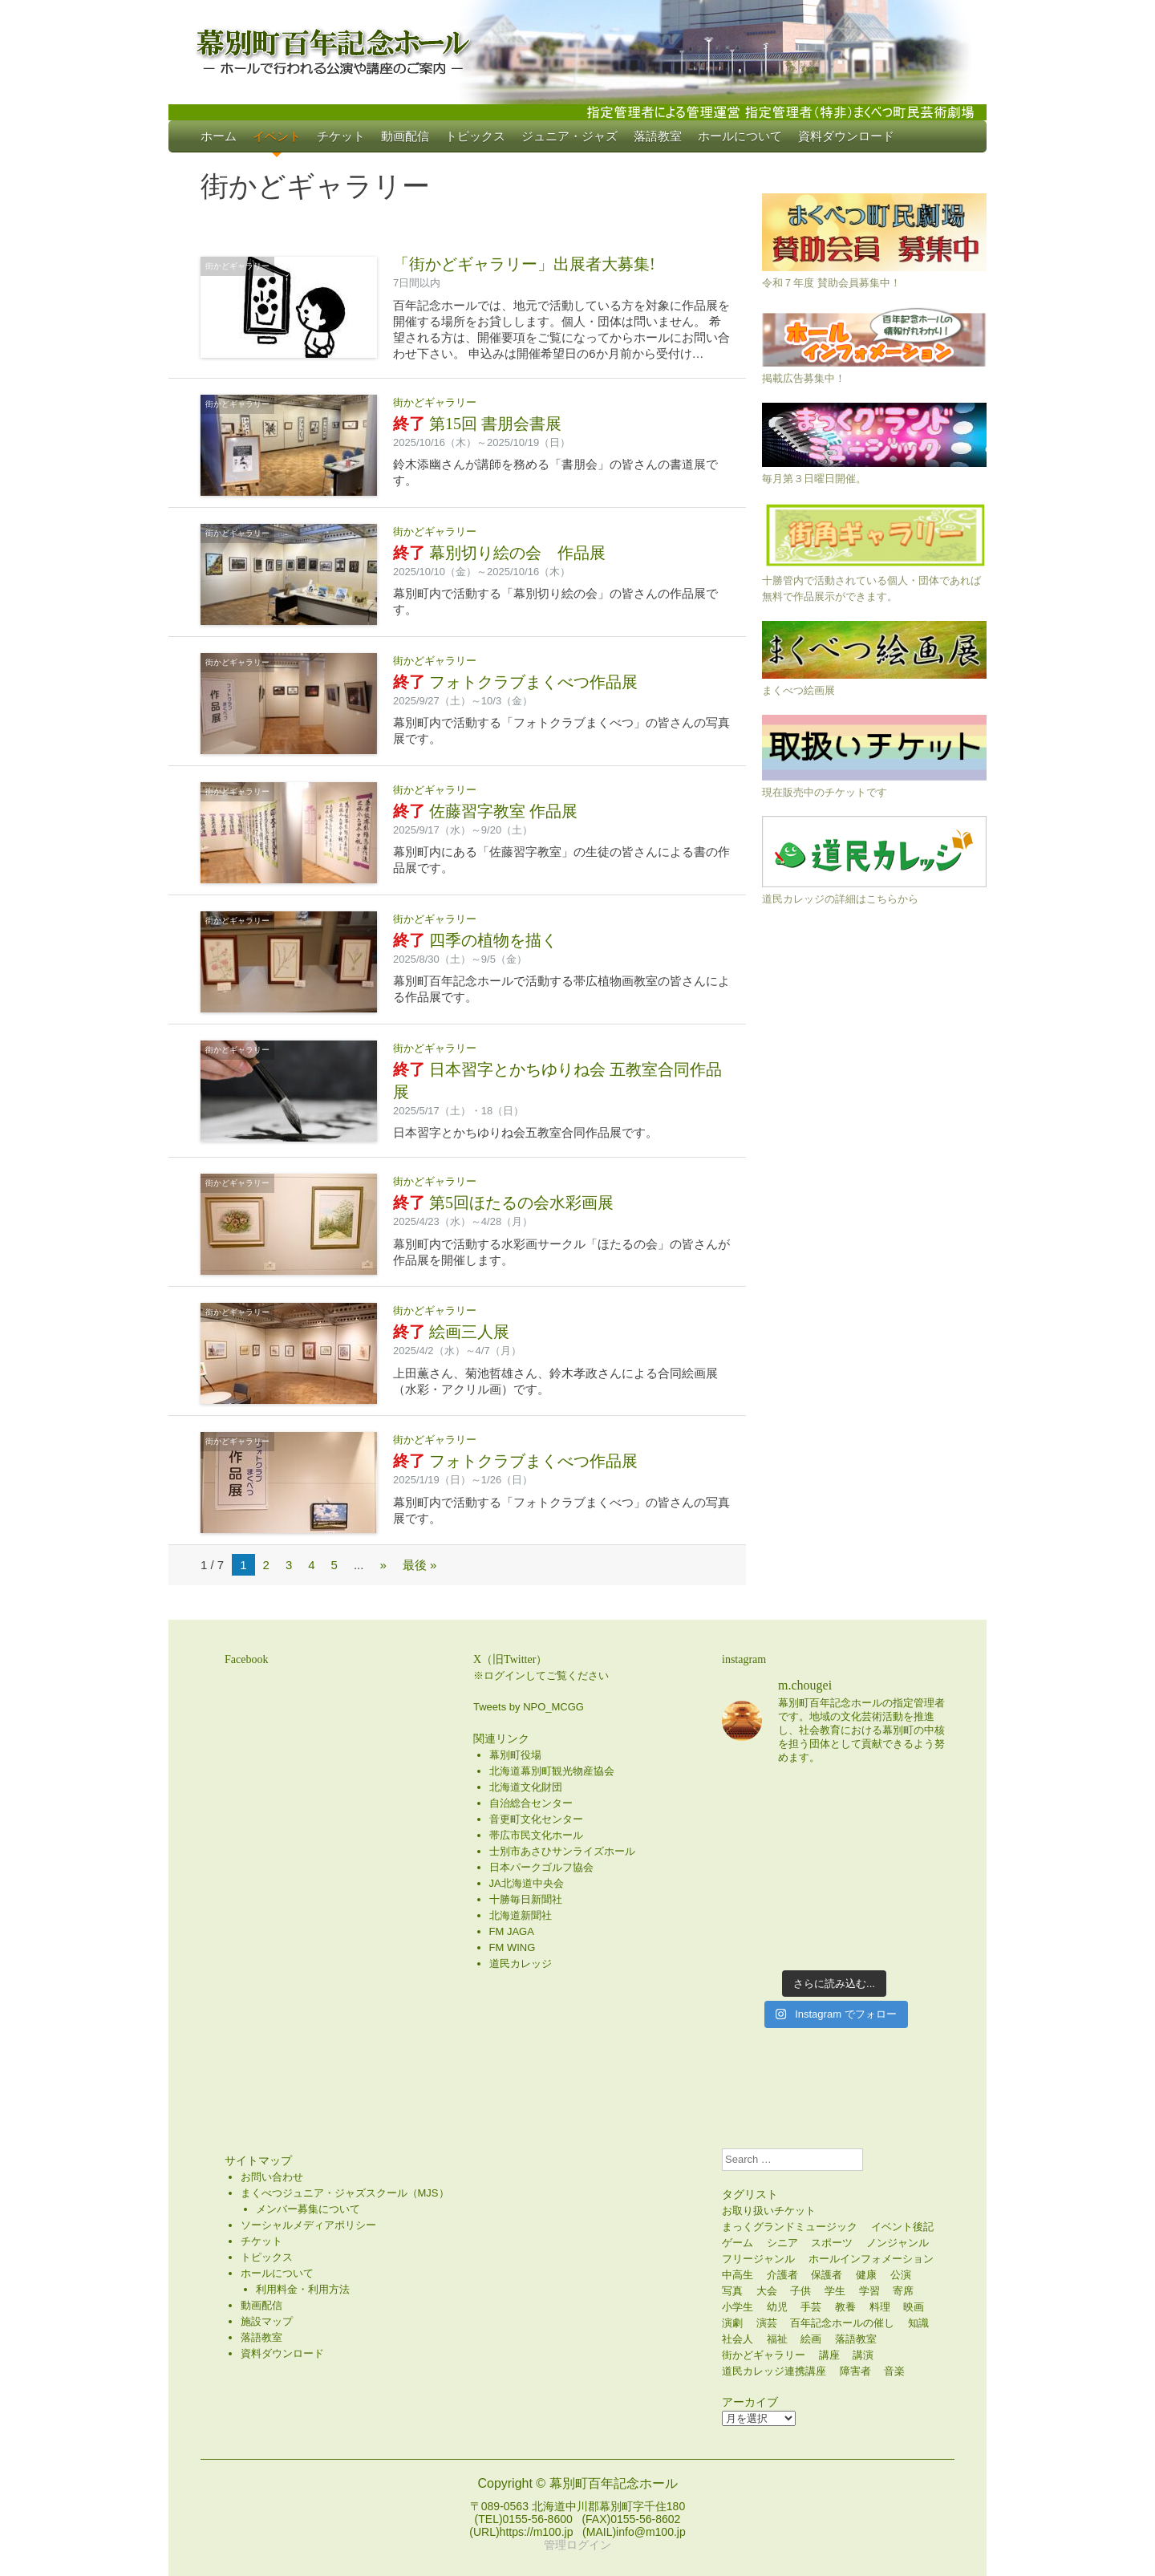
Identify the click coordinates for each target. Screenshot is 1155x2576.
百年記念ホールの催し (842, 2323)
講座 (829, 2355)
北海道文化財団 (525, 1787)
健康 (866, 2275)
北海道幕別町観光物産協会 (551, 1771)
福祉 (777, 2339)
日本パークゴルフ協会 (541, 1867)
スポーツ (832, 2243)
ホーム (219, 136)
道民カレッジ (520, 1963)
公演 (900, 2275)
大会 (766, 2291)
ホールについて (740, 136)
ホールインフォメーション (871, 2259)
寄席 (903, 2291)
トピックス (475, 136)
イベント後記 (902, 2227)
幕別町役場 (515, 1755)
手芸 (810, 2307)
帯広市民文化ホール (536, 1835)
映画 (913, 2307)
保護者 (826, 2275)
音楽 (894, 2371)
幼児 (777, 2307)
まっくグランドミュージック (789, 2227)
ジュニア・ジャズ (569, 136)
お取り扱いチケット (769, 2211)
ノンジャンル (897, 2243)
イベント (277, 136)
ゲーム (737, 2243)
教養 (845, 2307)
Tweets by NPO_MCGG (528, 1707)
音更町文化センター (536, 1819)
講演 (863, 2355)
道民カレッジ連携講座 (774, 2371)
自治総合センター (531, 1803)
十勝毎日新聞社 (525, 1899)
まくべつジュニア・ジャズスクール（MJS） (345, 2193)
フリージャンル (758, 2259)
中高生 (737, 2275)
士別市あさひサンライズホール (562, 1851)
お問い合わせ (272, 2177)
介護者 (782, 2275)
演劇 (732, 2323)
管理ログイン (577, 2544)
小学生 (737, 2307)
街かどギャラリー (237, 266)
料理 (879, 2307)
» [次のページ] (382, 1565)
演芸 (766, 2323)
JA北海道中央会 (526, 1883)
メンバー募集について (308, 2209)
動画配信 (405, 136)
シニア (782, 2243)
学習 (869, 2291)
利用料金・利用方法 (303, 2289)
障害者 (855, 2371)
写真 (732, 2291)
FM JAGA (511, 1931)
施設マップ (267, 2321)
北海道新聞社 (520, 1915)
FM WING (512, 1947)
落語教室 (658, 136)
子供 (800, 2291)
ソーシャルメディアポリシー (308, 2225)
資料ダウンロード (846, 136)
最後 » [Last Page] (420, 1565)
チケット (341, 136)
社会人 (737, 2339)
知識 (918, 2323)
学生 (835, 2291)
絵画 (810, 2339)
